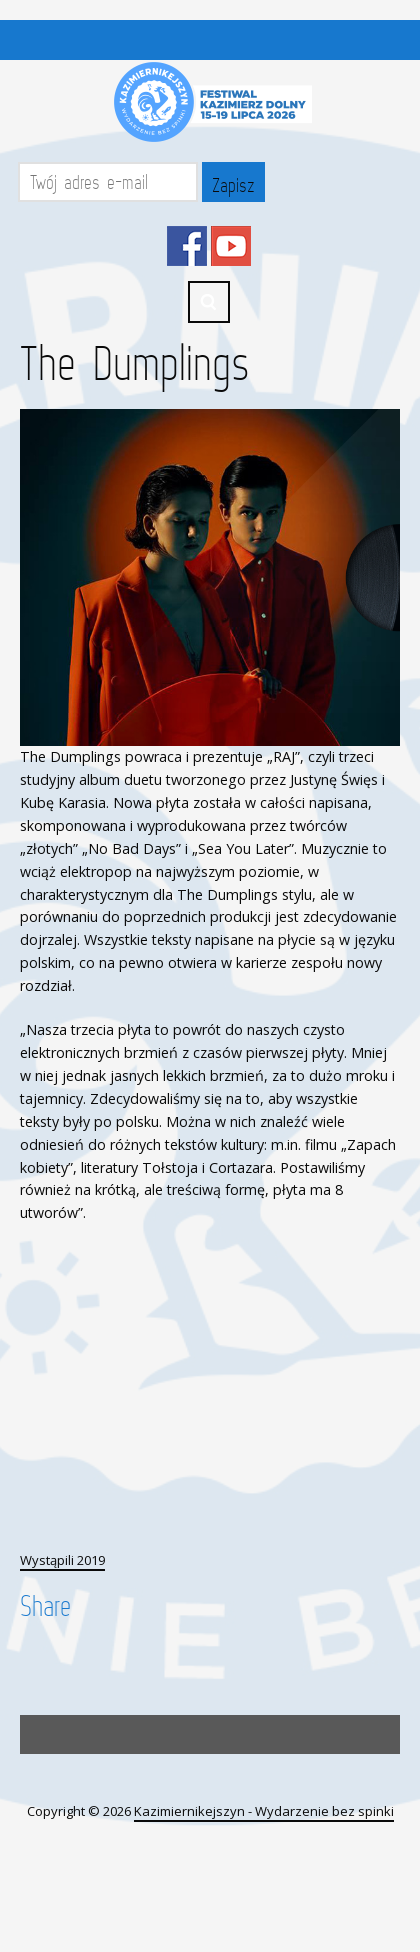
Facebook (187, 246)
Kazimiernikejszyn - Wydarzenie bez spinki (264, 1811)
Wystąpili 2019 (62, 1560)
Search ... (209, 302)
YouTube (231, 246)
